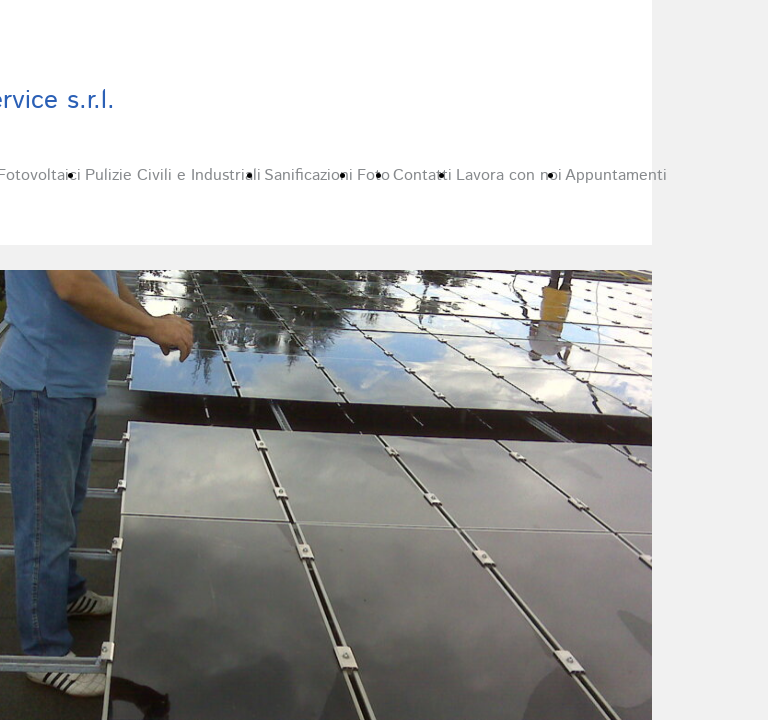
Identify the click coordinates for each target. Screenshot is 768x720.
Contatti (422, 175)
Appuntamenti (616, 175)
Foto (373, 175)
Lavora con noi (509, 175)
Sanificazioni (308, 175)
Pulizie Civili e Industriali (173, 175)
